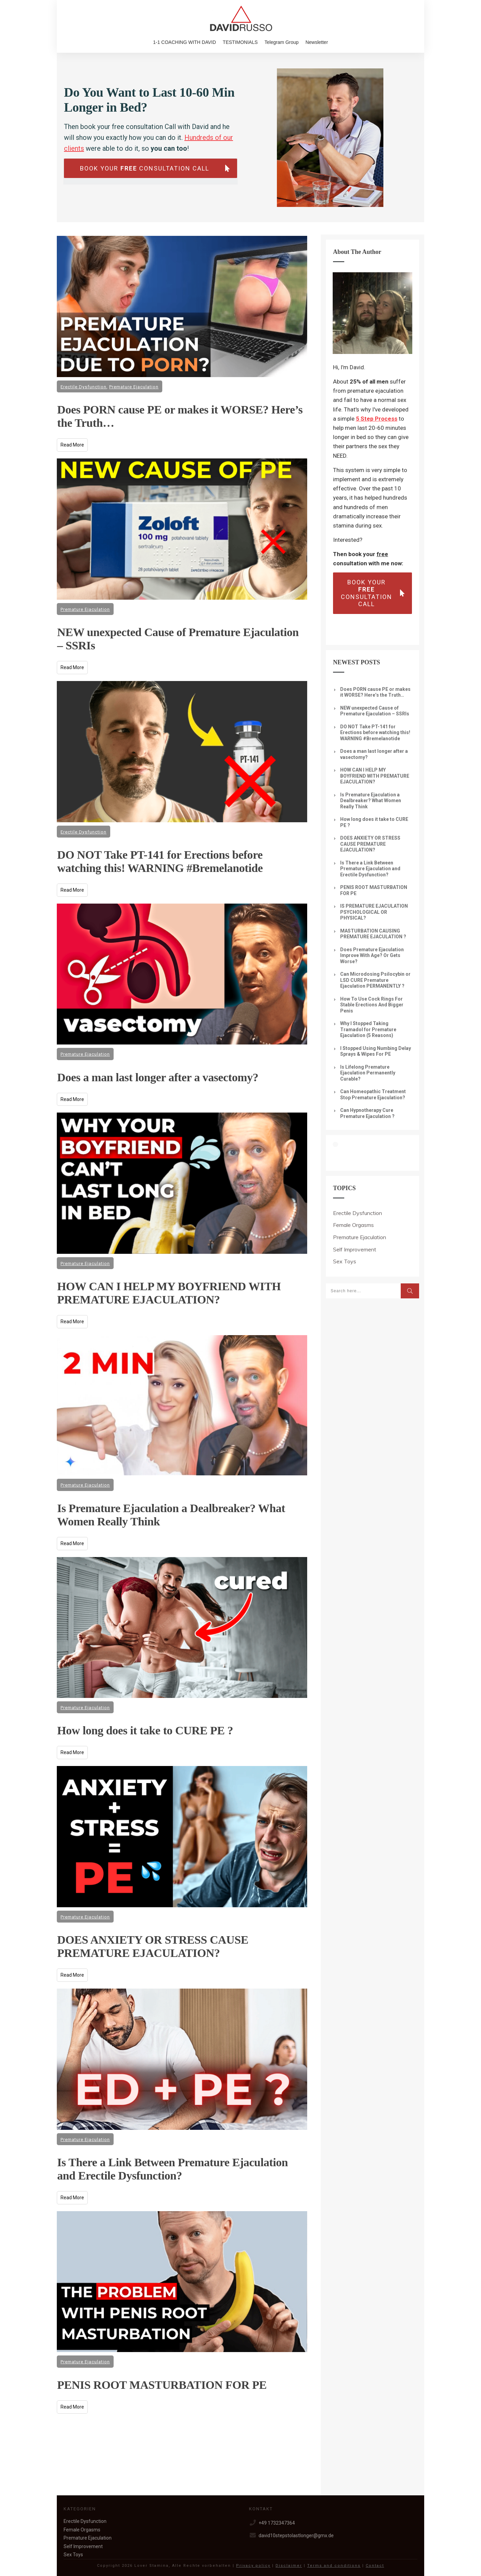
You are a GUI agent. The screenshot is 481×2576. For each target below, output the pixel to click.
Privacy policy (253, 2565)
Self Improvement (354, 1249)
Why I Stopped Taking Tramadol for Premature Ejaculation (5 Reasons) (368, 1029)
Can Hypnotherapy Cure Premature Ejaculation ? (367, 1113)
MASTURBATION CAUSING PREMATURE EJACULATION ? (373, 934)
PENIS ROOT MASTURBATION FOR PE (182, 2312)
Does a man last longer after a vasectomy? (182, 1005)
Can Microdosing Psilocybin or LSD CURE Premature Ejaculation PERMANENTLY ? (375, 980)
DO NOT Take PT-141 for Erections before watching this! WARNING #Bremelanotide (182, 789)
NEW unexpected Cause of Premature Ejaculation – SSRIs (182, 566)
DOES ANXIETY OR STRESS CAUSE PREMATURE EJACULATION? (182, 1874)
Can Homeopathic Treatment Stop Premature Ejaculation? (373, 1094)
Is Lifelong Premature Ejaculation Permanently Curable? (367, 1073)
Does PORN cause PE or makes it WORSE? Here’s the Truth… (182, 344)
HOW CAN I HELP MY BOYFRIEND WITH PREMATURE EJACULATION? (182, 1220)
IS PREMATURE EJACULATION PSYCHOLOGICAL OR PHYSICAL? (374, 912)
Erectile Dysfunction (357, 1213)
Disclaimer (289, 2565)
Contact (375, 2565)
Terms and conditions (334, 2565)
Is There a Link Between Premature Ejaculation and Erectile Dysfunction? (182, 2096)
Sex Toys (344, 1261)
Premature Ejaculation (359, 1237)
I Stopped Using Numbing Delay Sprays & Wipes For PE (375, 1051)
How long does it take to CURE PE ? (182, 1658)
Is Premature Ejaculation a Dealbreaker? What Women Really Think (182, 1442)
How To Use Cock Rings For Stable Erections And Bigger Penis (371, 1005)
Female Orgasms (353, 1224)
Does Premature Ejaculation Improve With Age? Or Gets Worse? (372, 955)
